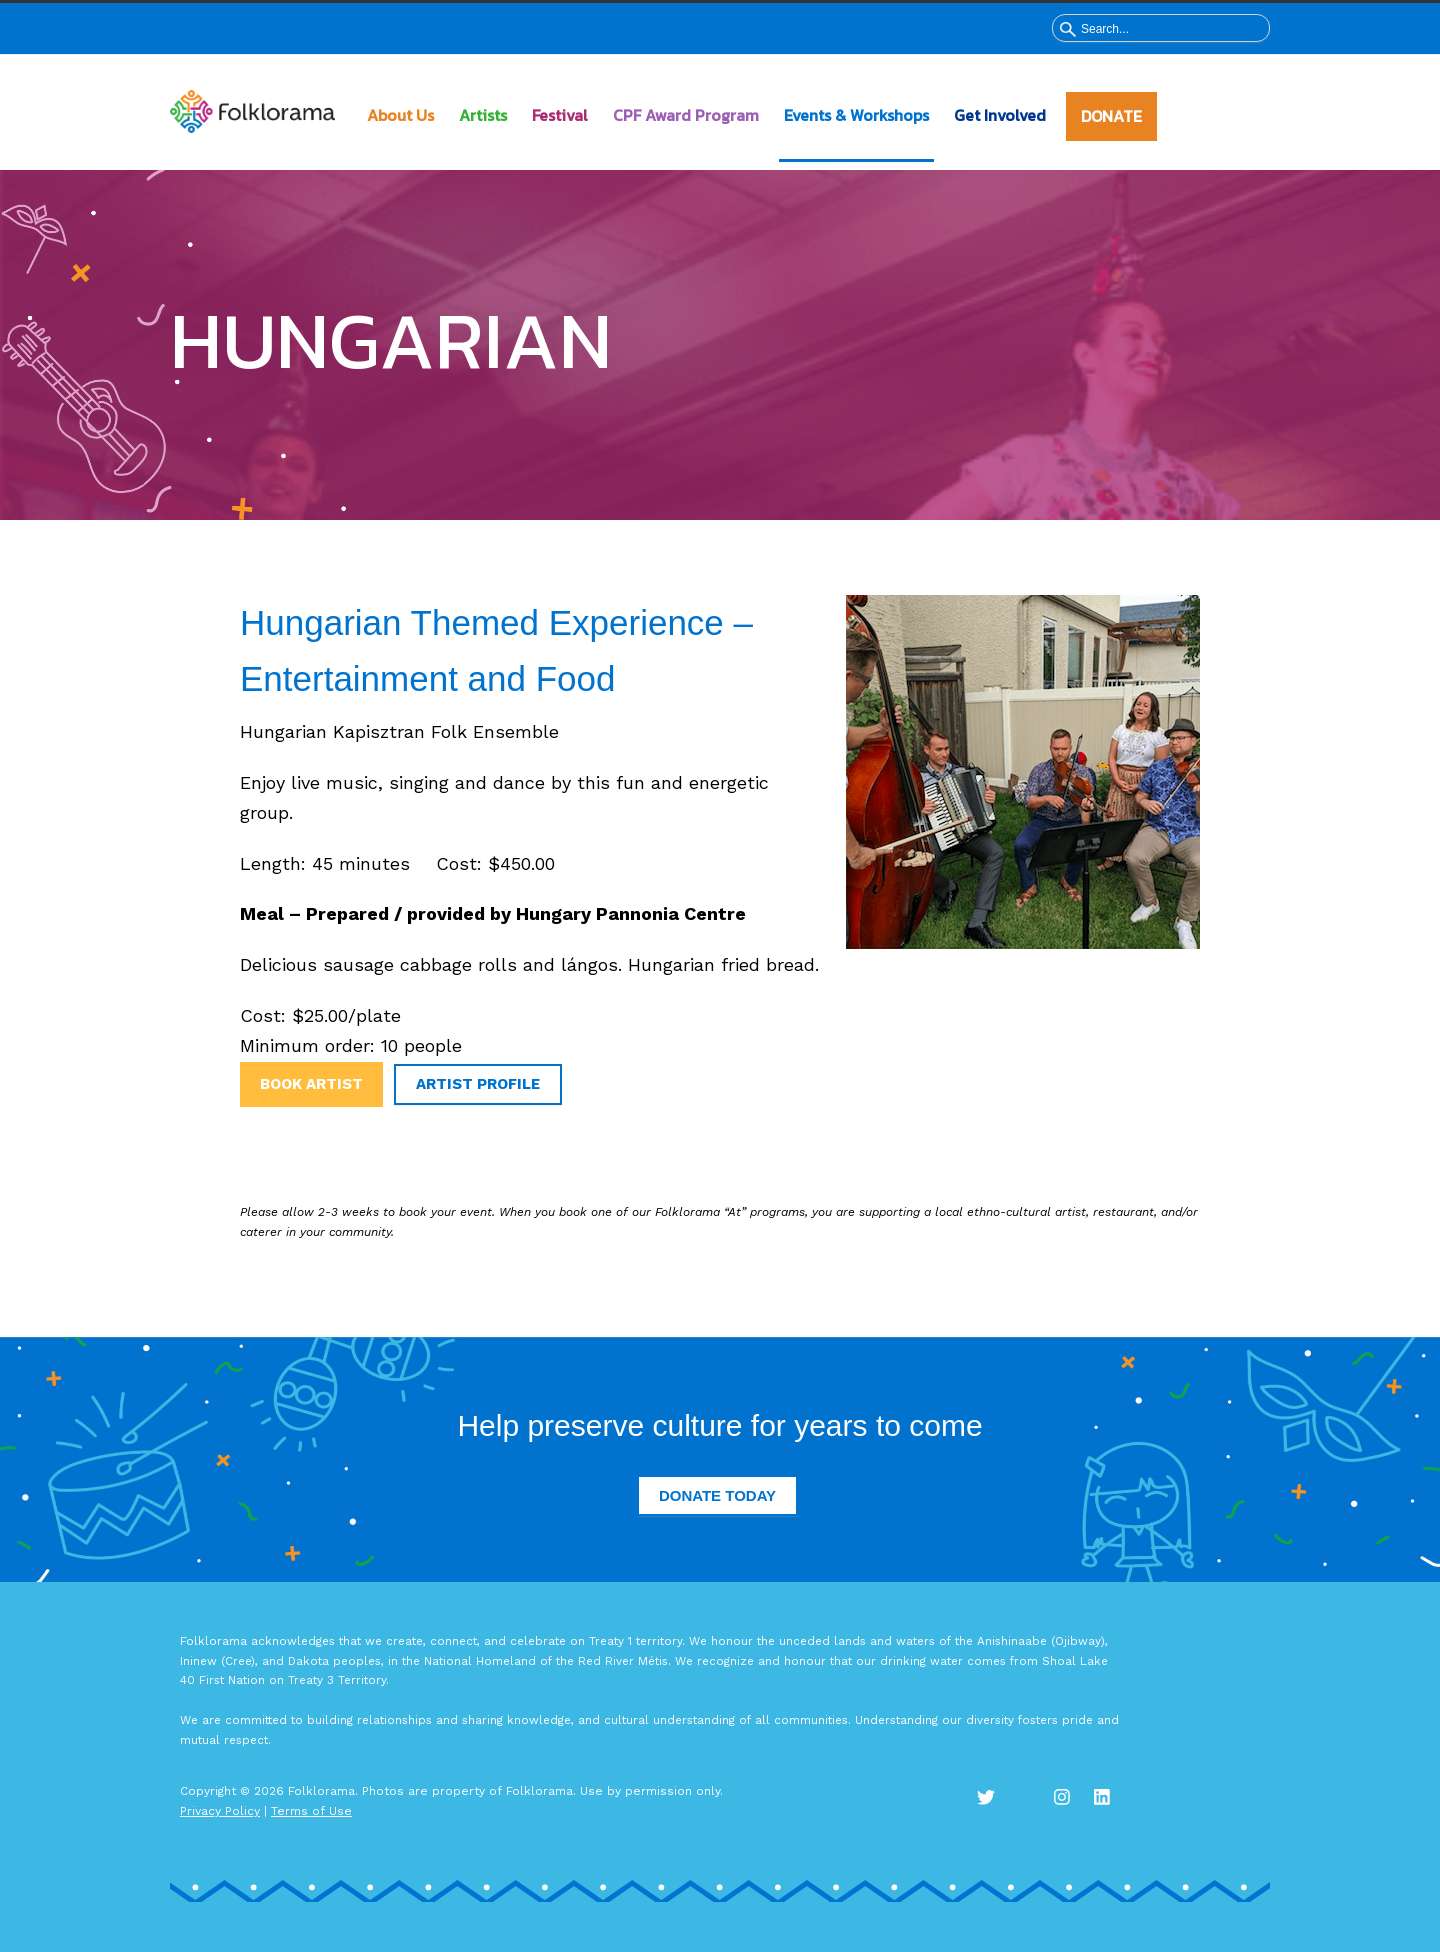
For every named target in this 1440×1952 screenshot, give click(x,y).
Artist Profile (478, 1084)
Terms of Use (311, 1811)
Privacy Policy (220, 1811)
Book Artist (311, 1084)
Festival (560, 115)
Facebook (1030, 1801)
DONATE (1111, 116)
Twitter (990, 1801)
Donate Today (717, 1495)
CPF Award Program (686, 115)
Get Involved (1000, 115)
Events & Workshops (856, 115)
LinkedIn (1110, 1801)
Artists (483, 115)
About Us (400, 115)
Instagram (1070, 1801)
